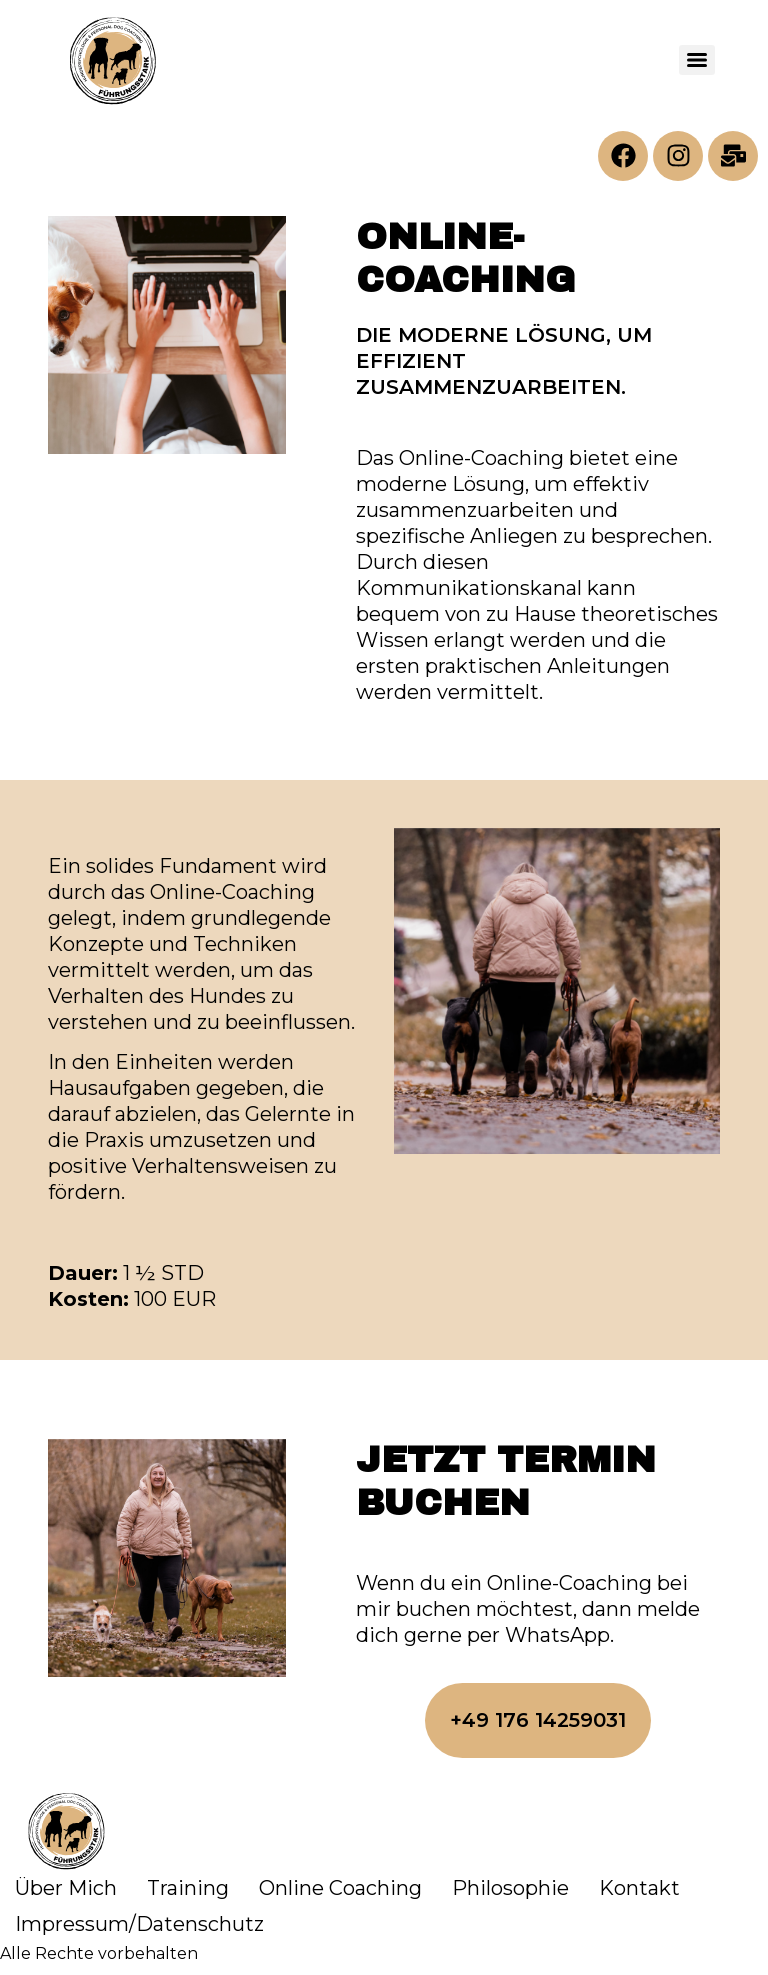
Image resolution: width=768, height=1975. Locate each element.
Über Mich (66, 1888)
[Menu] (697, 60)
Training (188, 1888)
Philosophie (510, 1888)
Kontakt (639, 1888)
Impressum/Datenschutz (139, 1924)
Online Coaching (340, 1888)
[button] (538, 1721)
